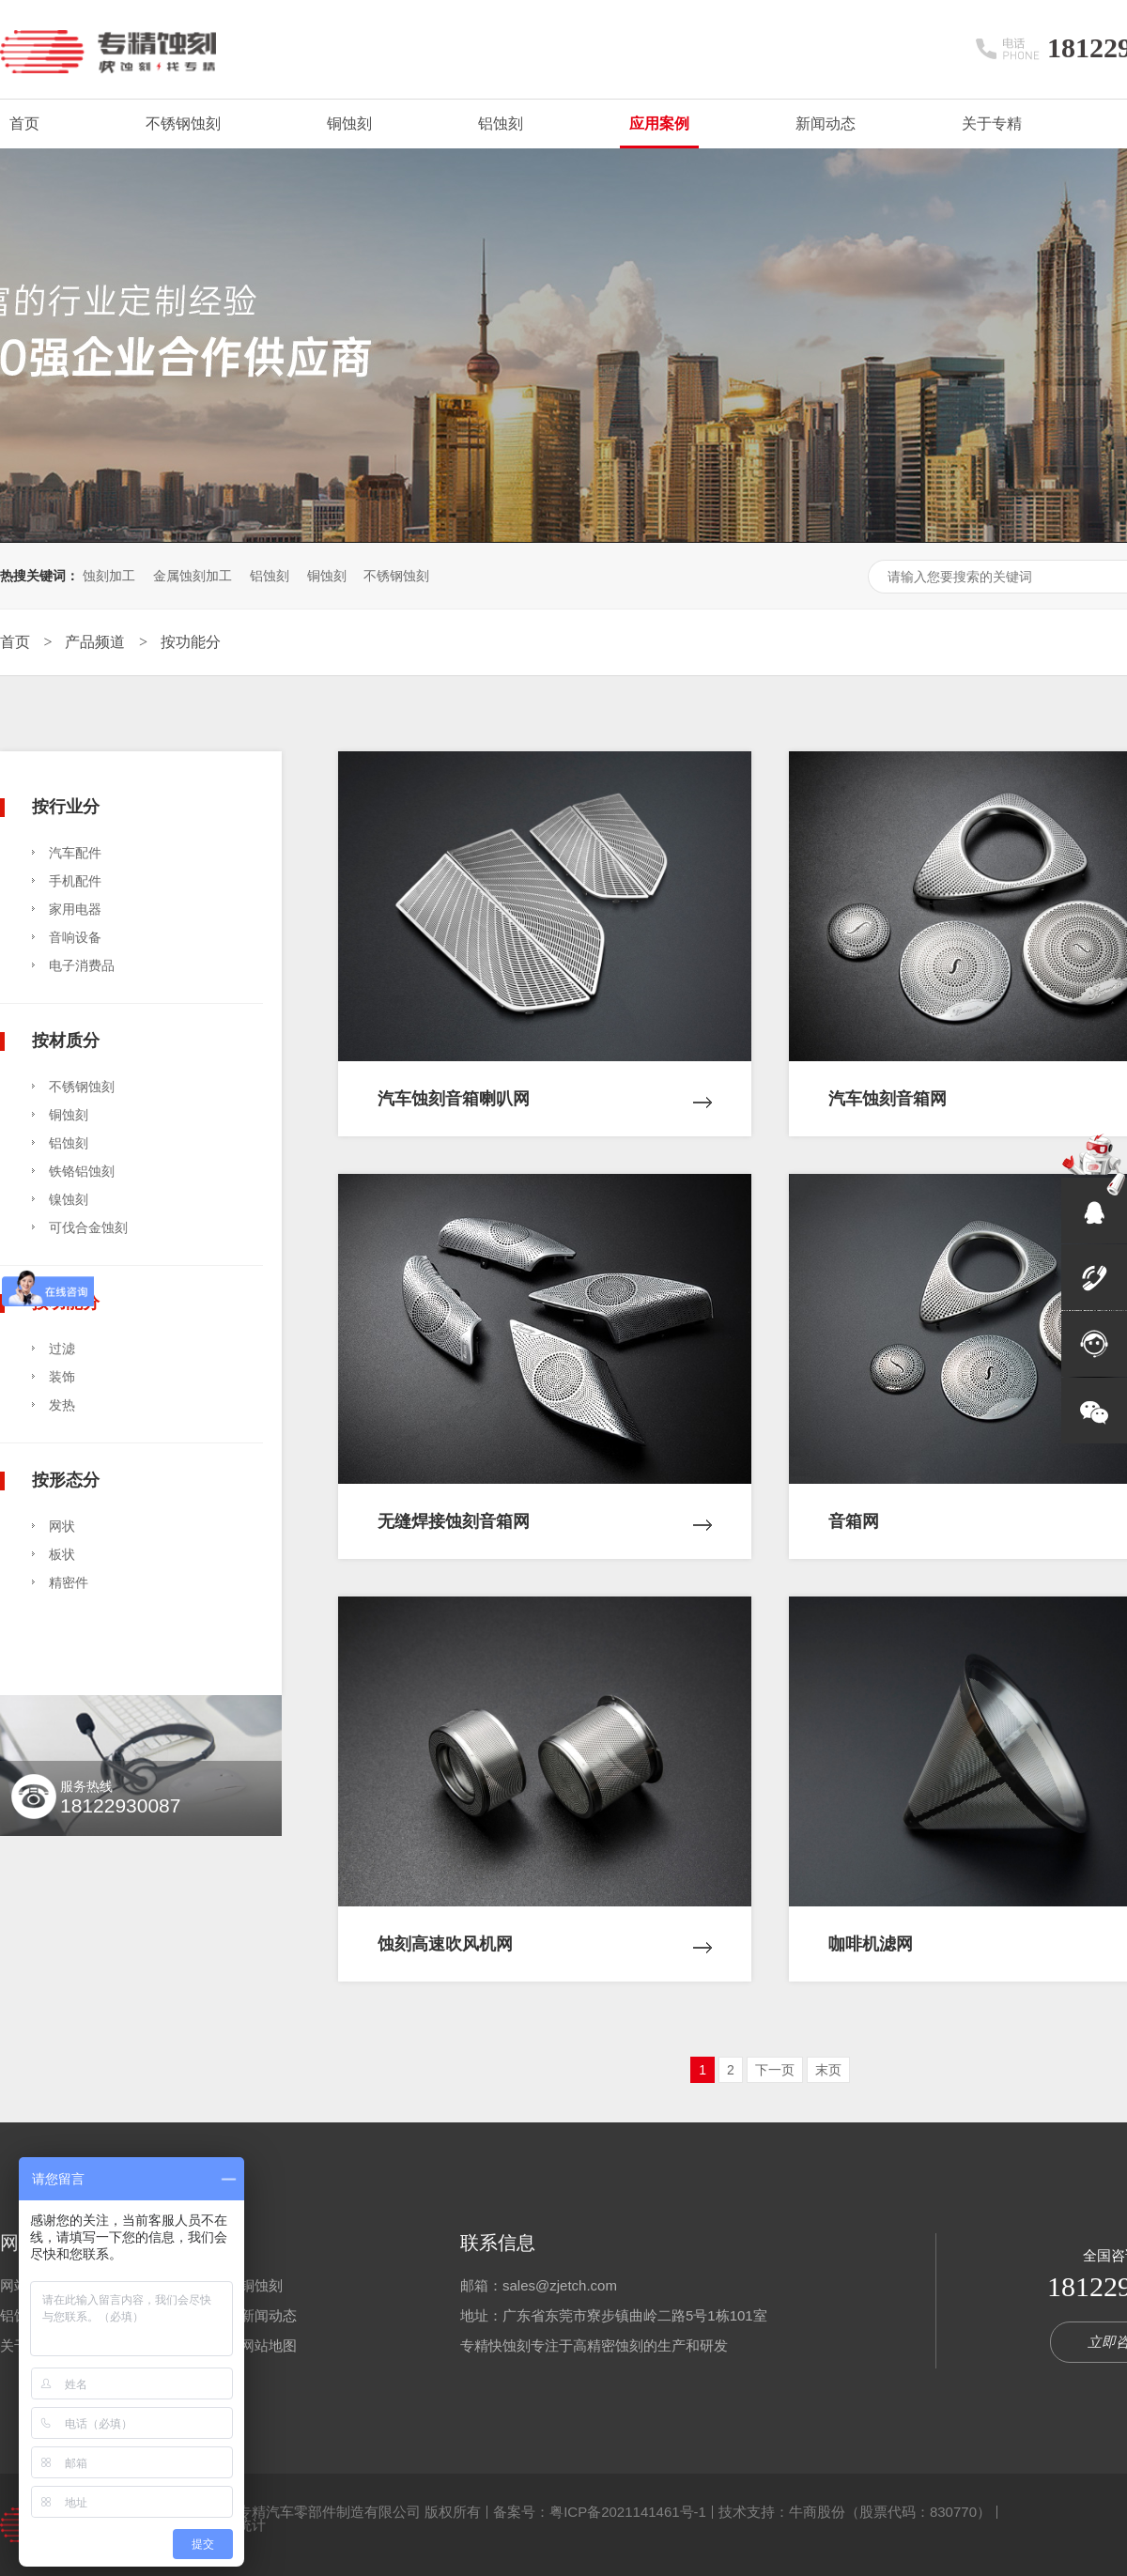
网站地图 (268, 2345)
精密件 (68, 1582)
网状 (62, 1526)
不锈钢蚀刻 (183, 123)
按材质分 (66, 1040)
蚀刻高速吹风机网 (545, 1929)
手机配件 (75, 880)
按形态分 (66, 1480)
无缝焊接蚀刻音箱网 (545, 1507)
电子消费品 (82, 965)
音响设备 (75, 937)
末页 (828, 2069)
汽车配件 (75, 852)
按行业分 (66, 806)
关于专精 (992, 123)
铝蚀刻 (500, 123)
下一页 (775, 2069)
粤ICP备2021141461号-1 (627, 2512)
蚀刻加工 (109, 575)
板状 (62, 1554)
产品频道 (97, 642)
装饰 (62, 1376)
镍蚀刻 (68, 1199)
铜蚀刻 (349, 123)
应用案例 (659, 123)
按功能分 (191, 642)
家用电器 (75, 909)
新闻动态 (825, 123)
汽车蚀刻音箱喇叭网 (545, 1084)
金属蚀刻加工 (192, 575)
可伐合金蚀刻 (88, 1227)
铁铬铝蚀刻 (82, 1171)
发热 (62, 1404)
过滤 (62, 1348)
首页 (24, 123)
